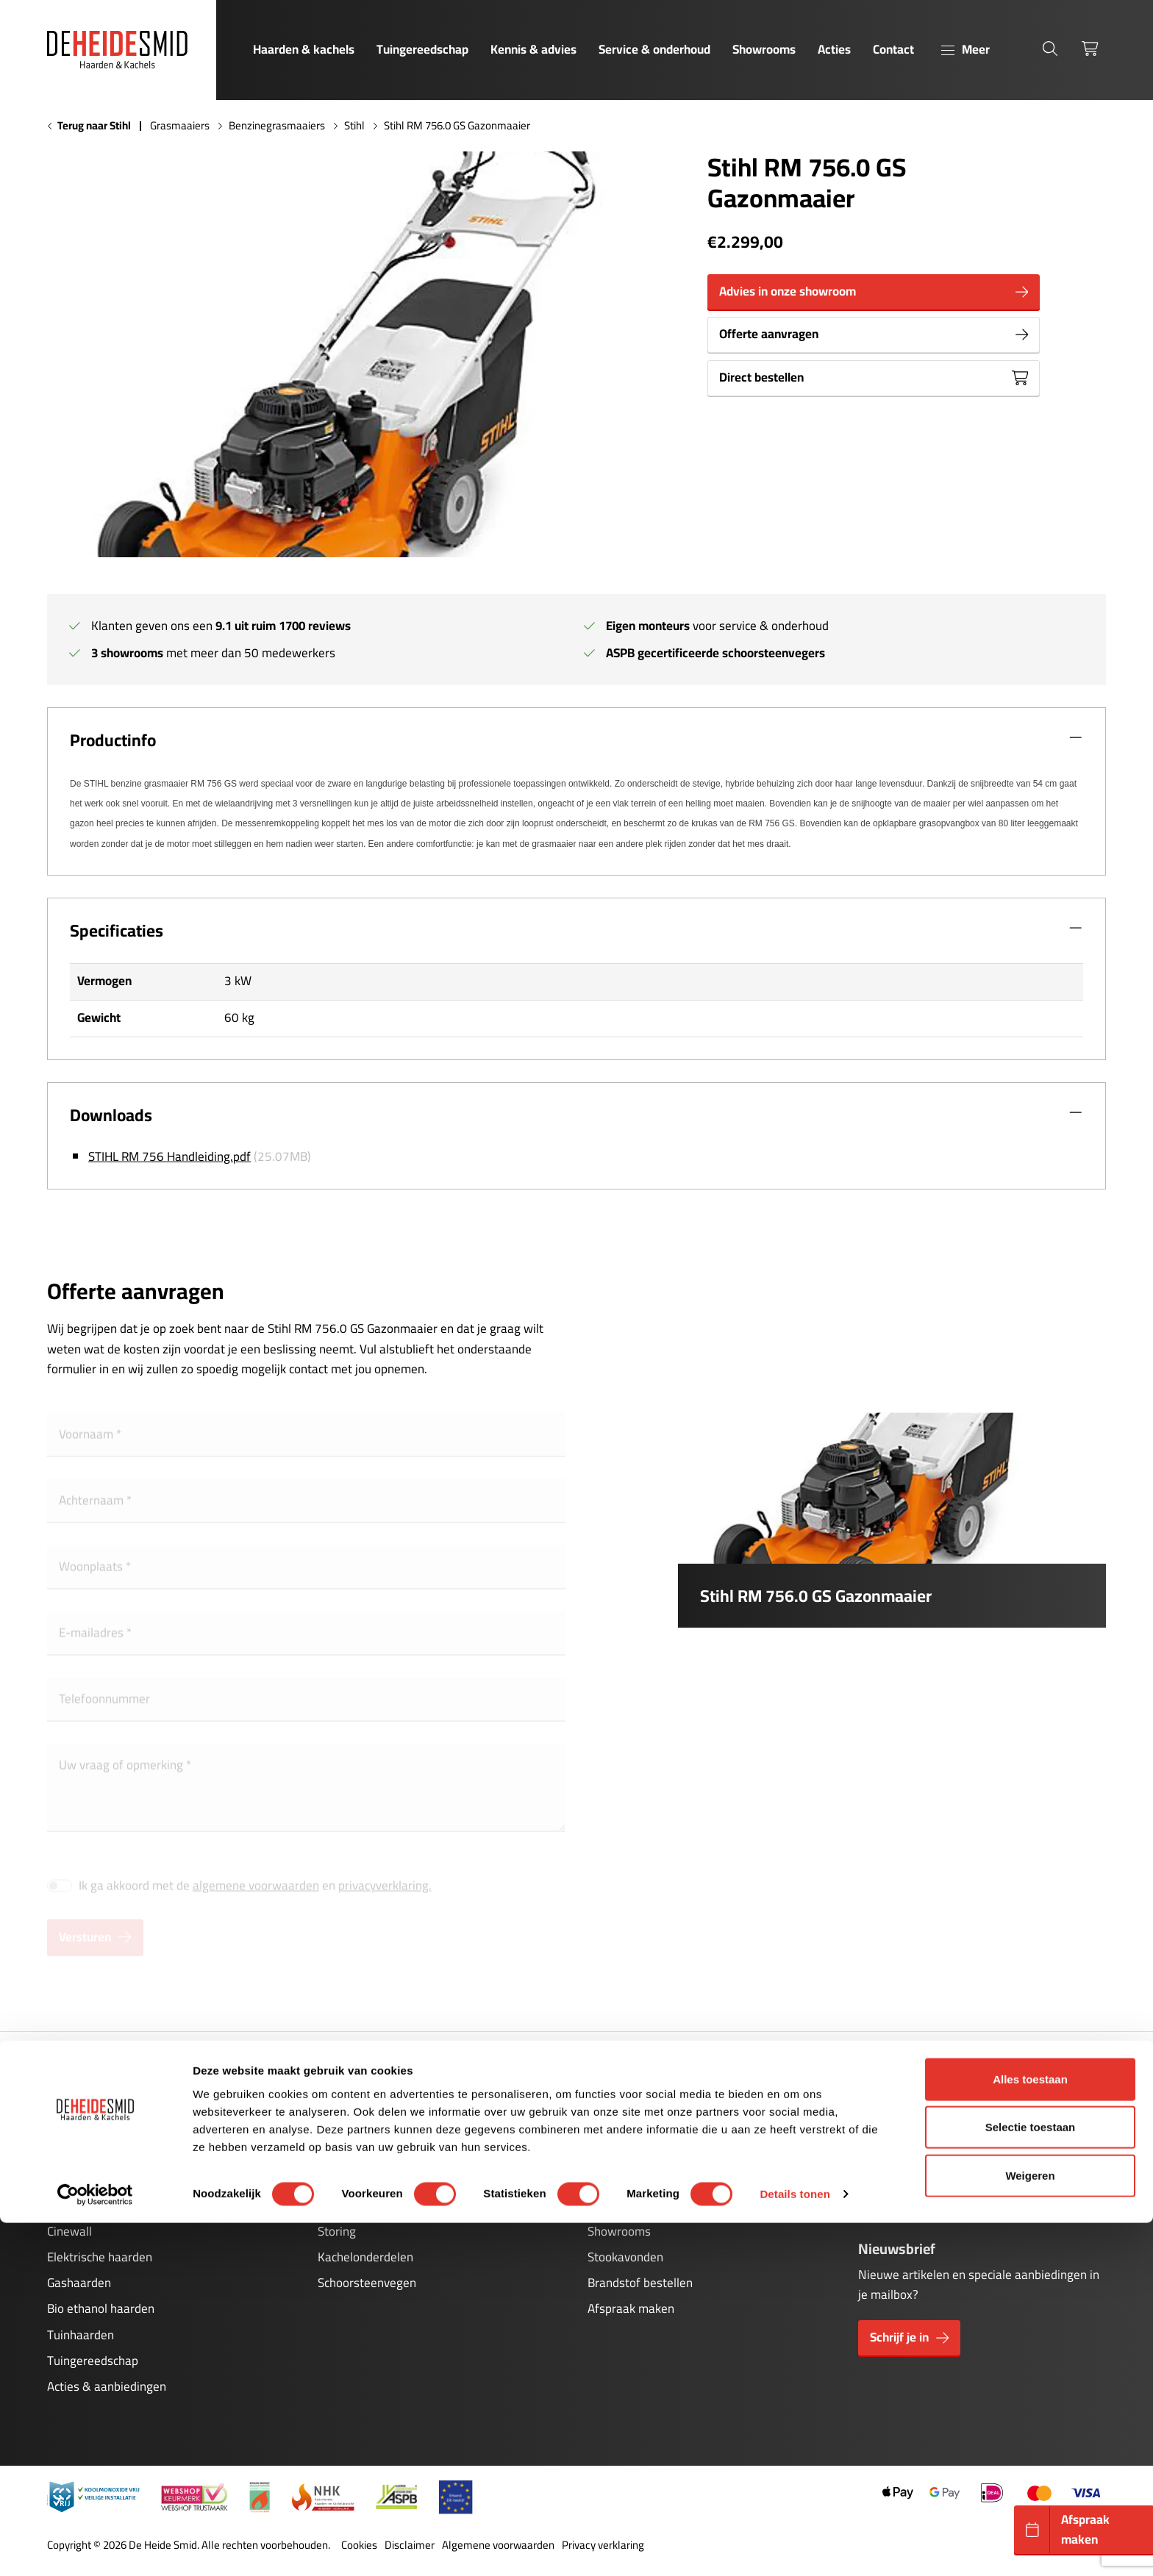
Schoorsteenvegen (367, 2282)
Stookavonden (625, 2257)
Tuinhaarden (80, 2335)
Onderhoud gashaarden (380, 2179)
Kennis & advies (533, 49)
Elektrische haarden (99, 2257)
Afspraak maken (631, 2308)
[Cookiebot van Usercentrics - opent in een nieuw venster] (95, 2547)
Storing (337, 2231)
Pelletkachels (82, 2205)
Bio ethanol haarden (100, 2308)
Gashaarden (79, 2282)
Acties (834, 49)
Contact (893, 49)
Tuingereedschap (422, 49)
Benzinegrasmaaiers (277, 126)
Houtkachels (80, 2179)
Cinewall (69, 2231)
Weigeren (1029, 2528)
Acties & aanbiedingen (106, 2386)
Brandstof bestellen (640, 2282)
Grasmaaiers (180, 126)
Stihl (354, 126)
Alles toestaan (1030, 2431)
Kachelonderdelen (365, 2257)
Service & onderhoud (654, 49)
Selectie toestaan (1030, 2480)
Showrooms (764, 49)
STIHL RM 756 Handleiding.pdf (169, 1156)
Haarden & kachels (303, 49)
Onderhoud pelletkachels (383, 2205)
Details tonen (794, 2547)
